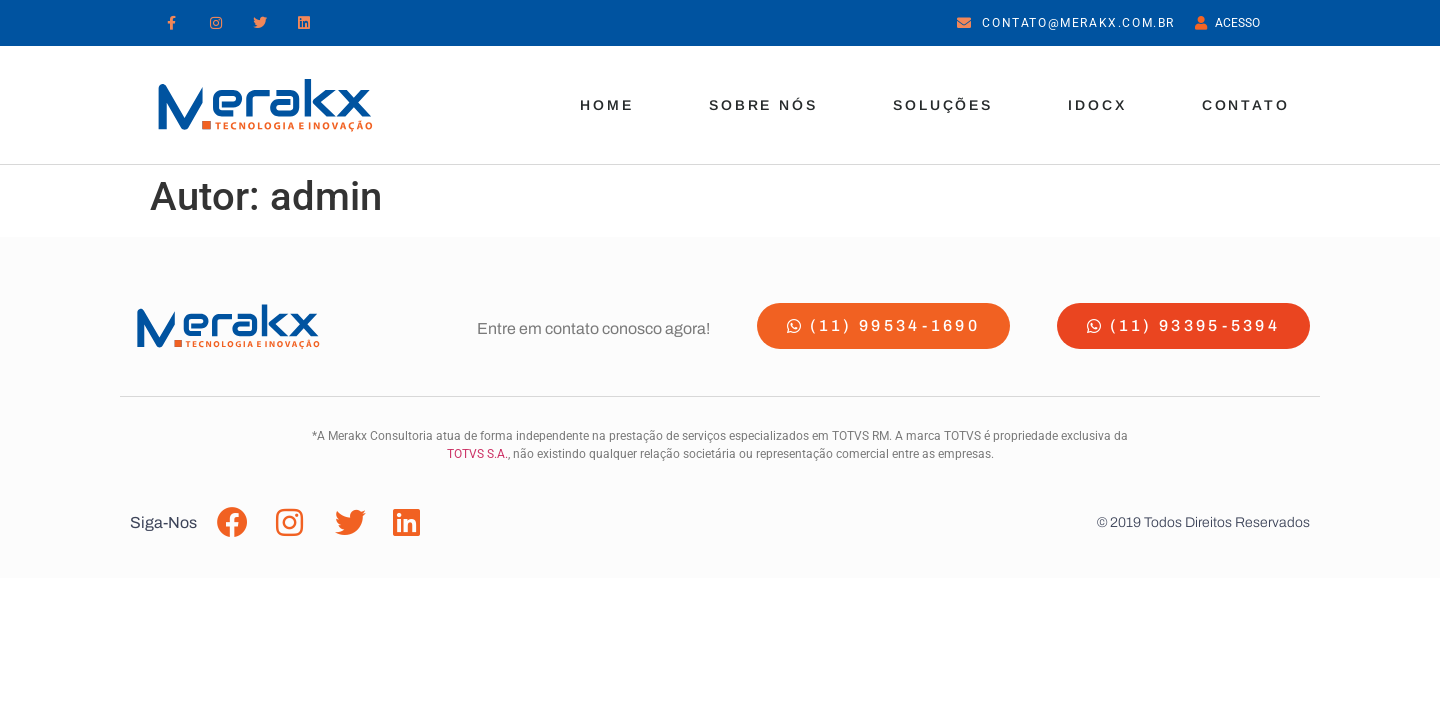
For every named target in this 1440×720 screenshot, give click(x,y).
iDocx (1097, 105)
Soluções (943, 105)
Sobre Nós (763, 105)
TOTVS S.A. (477, 454)
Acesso (1232, 23)
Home (607, 105)
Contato (1246, 105)
